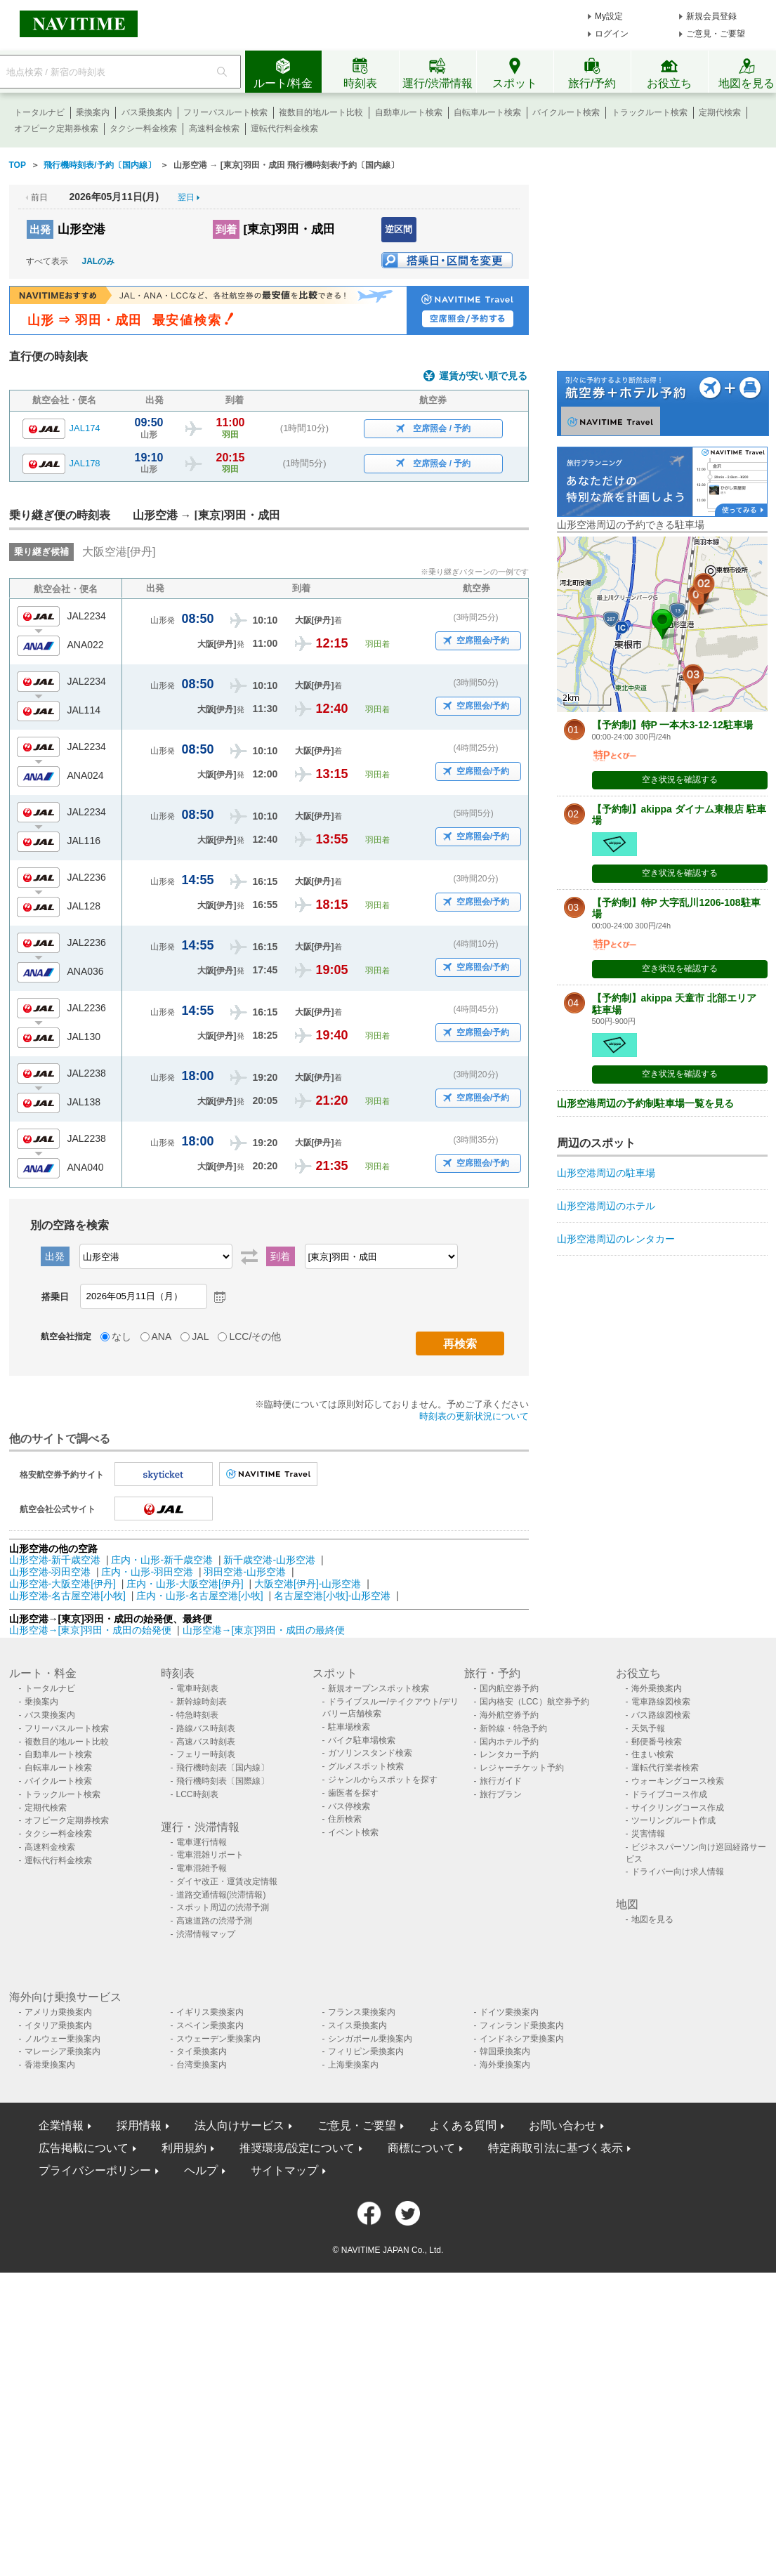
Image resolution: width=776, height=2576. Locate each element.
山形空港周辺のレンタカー (616, 1238)
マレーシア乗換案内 (62, 2051)
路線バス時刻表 (205, 1728)
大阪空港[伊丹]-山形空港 (307, 1583)
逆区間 (398, 229)
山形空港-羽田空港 (50, 1571)
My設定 (609, 16)
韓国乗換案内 (505, 2051)
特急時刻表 (197, 1715)
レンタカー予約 (509, 1754)
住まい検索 (652, 1754)
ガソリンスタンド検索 (370, 1753)
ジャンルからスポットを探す (383, 1780)
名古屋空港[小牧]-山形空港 (332, 1595)
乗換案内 (93, 112)
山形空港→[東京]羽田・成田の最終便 (264, 1630)
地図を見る (652, 1919)
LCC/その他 (255, 1336)
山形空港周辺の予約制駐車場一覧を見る (645, 1103)
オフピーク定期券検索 (56, 128)
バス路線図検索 (660, 1715)
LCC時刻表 (197, 1794)
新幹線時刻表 (201, 1702)
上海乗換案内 (353, 2065)
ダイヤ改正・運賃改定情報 (226, 1881)
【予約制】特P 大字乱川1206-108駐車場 (676, 908)
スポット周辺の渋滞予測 (222, 1907)
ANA (162, 1336)
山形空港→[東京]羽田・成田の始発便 (92, 1630)
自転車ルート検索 (487, 112)
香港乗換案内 (50, 2065)
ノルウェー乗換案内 (62, 2039)
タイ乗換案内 (201, 2051)
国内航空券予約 (509, 1688)
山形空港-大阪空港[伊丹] (62, 1583)
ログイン (612, 34)
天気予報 (648, 1728)
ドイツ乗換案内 (509, 2012)
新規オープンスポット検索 (378, 1688)
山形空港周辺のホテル (606, 1205)
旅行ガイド (501, 1781)
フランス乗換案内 (361, 2012)
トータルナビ (39, 112)
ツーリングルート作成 (673, 1820)
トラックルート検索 (650, 112)
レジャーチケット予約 (522, 1768)
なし (121, 1336)
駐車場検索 (349, 1727)
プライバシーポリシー (95, 2170)
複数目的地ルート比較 (321, 112)
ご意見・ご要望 (715, 34)
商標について (421, 2148)
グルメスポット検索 (366, 1766)
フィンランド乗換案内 (522, 2025)
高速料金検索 (214, 128)
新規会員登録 (711, 16)
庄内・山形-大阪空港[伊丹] (184, 1583)
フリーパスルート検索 (225, 112)
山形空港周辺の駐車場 (606, 1172)
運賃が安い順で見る (483, 376)
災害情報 (648, 1834)
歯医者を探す (353, 1793)
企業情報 (61, 2125)
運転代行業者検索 (665, 1768)
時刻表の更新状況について (474, 1416)
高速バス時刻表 (205, 1742)
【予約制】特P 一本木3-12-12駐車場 (672, 724)
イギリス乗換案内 (210, 2012)
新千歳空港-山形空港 (269, 1559)
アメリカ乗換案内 (58, 2012)
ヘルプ (201, 2170)
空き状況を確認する (680, 779)
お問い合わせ (562, 2125)
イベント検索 (353, 1832)
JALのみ (98, 261)
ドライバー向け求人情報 (677, 1872)
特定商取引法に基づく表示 (555, 2148)
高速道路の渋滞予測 (214, 1921)
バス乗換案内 (146, 112)
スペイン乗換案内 (210, 2025)
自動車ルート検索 (408, 112)
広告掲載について (84, 2148)
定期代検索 (720, 112)
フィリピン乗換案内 (366, 2051)
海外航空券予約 (509, 1715)
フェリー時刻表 (205, 1754)
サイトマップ (284, 2170)
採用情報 (139, 2125)
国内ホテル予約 (509, 1742)
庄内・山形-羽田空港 (147, 1571)
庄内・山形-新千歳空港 (162, 1559)
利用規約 (184, 2148)
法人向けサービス (239, 2125)
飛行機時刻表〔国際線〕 (222, 1781)
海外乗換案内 (656, 1688)
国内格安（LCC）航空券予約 (534, 1702)
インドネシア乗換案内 (522, 2039)
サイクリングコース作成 (677, 1808)
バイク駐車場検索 (361, 1740)
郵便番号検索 (656, 1742)
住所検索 (345, 1819)
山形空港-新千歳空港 (55, 1559)
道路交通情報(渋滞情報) (221, 1895)
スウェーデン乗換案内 (218, 2039)
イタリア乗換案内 (58, 2025)
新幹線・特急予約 (513, 1728)
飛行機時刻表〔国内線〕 (222, 1768)
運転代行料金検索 (284, 128)
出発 (40, 229)
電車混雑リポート (210, 1855)
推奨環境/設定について (297, 2148)
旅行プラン (501, 1794)
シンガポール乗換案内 (370, 2039)
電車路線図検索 (660, 1702)
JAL (200, 1336)
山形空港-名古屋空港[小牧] (67, 1595)
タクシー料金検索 (143, 128)
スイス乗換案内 (357, 2025)
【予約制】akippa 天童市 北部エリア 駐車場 (674, 1004)
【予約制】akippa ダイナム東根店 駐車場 (679, 815)
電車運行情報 (201, 1842)
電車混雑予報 (201, 1868)
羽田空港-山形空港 (245, 1571)
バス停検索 (349, 1806)
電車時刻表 (197, 1688)
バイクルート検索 (566, 112)
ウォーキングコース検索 (677, 1781)
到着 (226, 229)
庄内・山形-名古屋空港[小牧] (199, 1595)
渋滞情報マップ (205, 1934)
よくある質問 (462, 2125)
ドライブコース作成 (669, 1794)
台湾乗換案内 (201, 2065)
